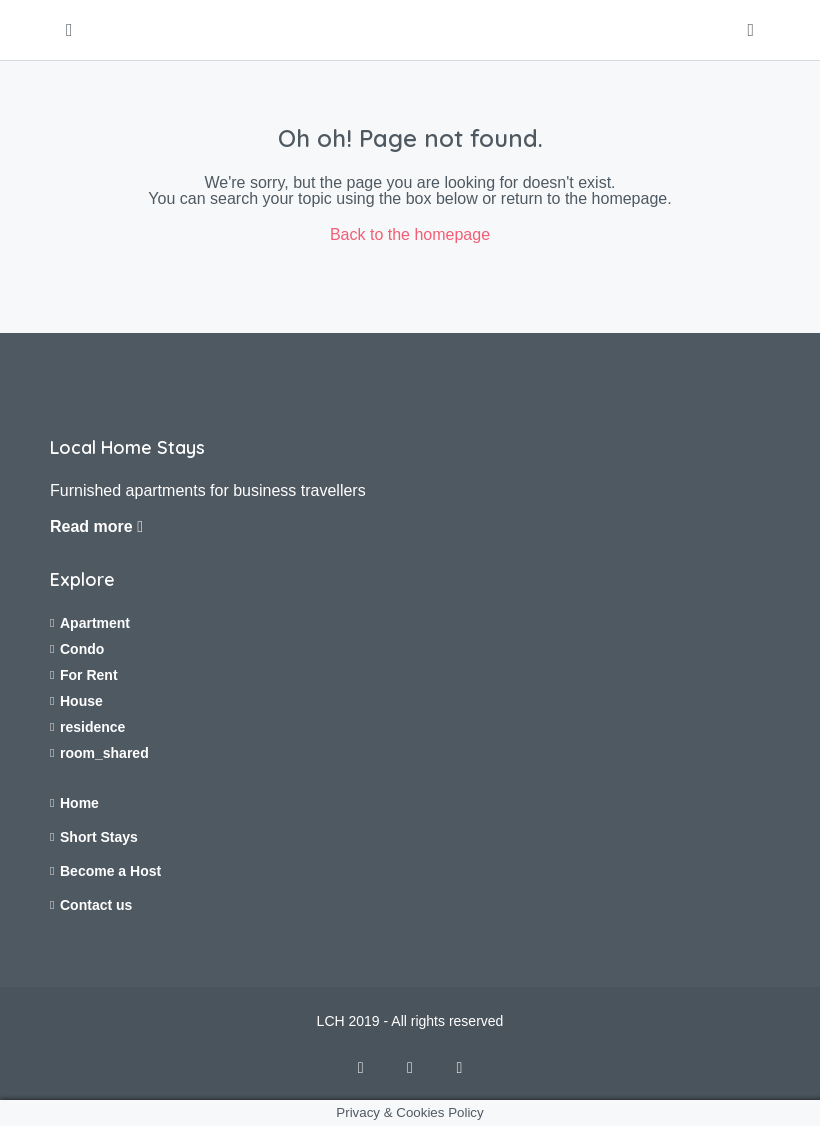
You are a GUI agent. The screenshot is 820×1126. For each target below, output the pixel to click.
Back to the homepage (410, 234)
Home (79, 803)
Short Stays (99, 837)
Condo (82, 649)
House (81, 701)
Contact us (96, 905)
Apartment (95, 623)
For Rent (89, 675)
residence (92, 727)
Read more (96, 526)
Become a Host (110, 871)
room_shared (104, 753)
